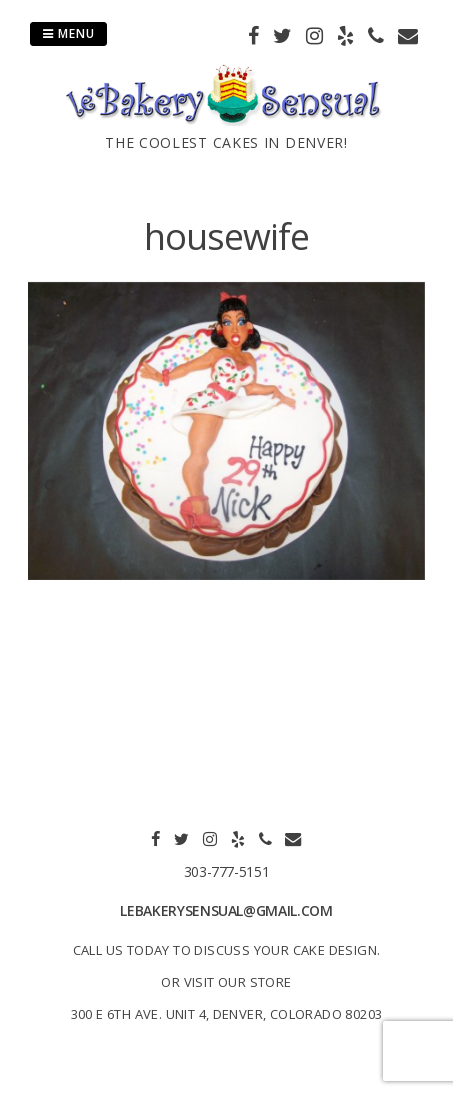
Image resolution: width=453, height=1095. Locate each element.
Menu (68, 33)
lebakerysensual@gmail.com (226, 910)
